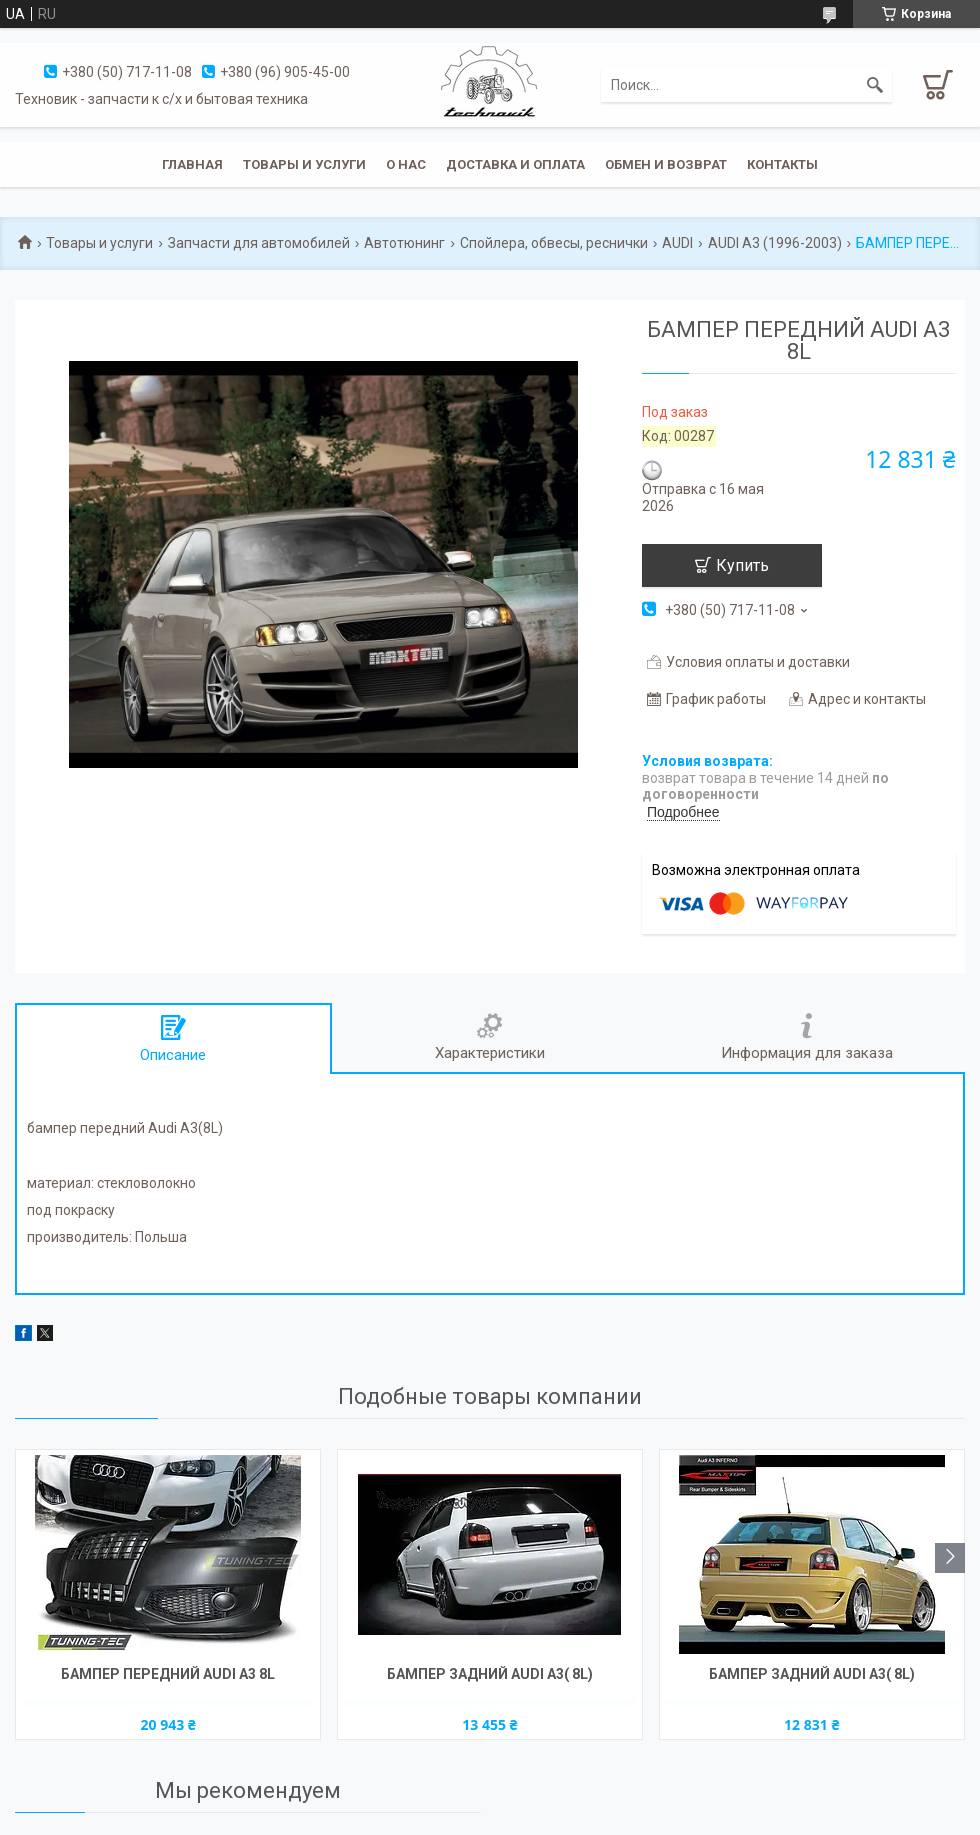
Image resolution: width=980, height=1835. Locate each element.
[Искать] (875, 85)
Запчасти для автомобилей (259, 243)
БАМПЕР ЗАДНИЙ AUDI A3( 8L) (490, 1674)
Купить (742, 565)
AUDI (677, 243)
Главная (192, 164)
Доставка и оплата (515, 164)
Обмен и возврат (666, 164)
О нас (406, 164)
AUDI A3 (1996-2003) (775, 243)
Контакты (782, 164)
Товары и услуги (304, 164)
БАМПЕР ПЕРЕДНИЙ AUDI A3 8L (168, 1674)
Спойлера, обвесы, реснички (554, 243)
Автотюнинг (404, 243)
